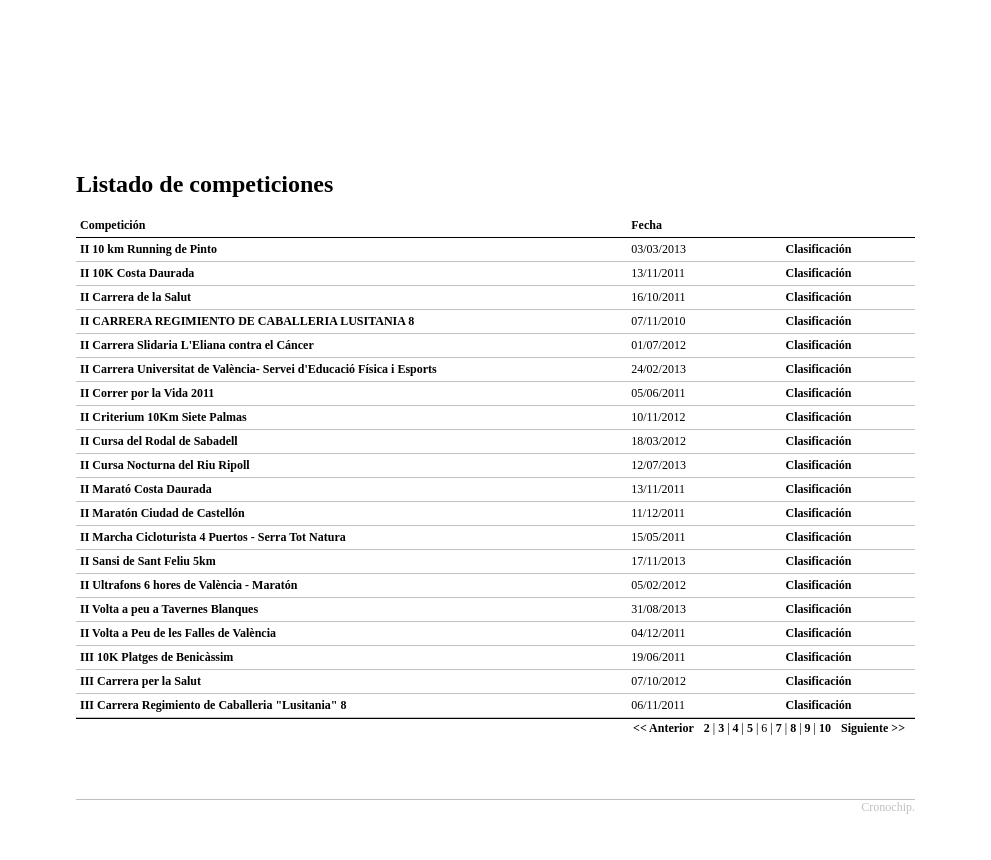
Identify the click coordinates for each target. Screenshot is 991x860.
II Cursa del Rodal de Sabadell (159, 441)
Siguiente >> (873, 728)
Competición (112, 225)
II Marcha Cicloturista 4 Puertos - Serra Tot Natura (213, 537)
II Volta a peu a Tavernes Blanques (169, 609)
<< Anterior (663, 728)
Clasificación (819, 249)
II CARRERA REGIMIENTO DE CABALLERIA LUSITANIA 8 (247, 321)
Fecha (646, 225)
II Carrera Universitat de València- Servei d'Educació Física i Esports (258, 369)
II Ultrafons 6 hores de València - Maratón (188, 585)
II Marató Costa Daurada (146, 489)
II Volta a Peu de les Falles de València (178, 633)
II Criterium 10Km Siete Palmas (163, 417)
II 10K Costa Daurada (137, 273)
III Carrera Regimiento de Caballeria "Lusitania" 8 (213, 705)
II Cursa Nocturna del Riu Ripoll (165, 465)
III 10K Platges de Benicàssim (156, 657)
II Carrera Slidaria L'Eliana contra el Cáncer (197, 345)
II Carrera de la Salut (135, 297)
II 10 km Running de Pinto (148, 249)
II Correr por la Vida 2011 (147, 393)
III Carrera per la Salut (140, 681)
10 (825, 728)
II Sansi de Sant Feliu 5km (148, 561)
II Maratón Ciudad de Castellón (162, 513)
